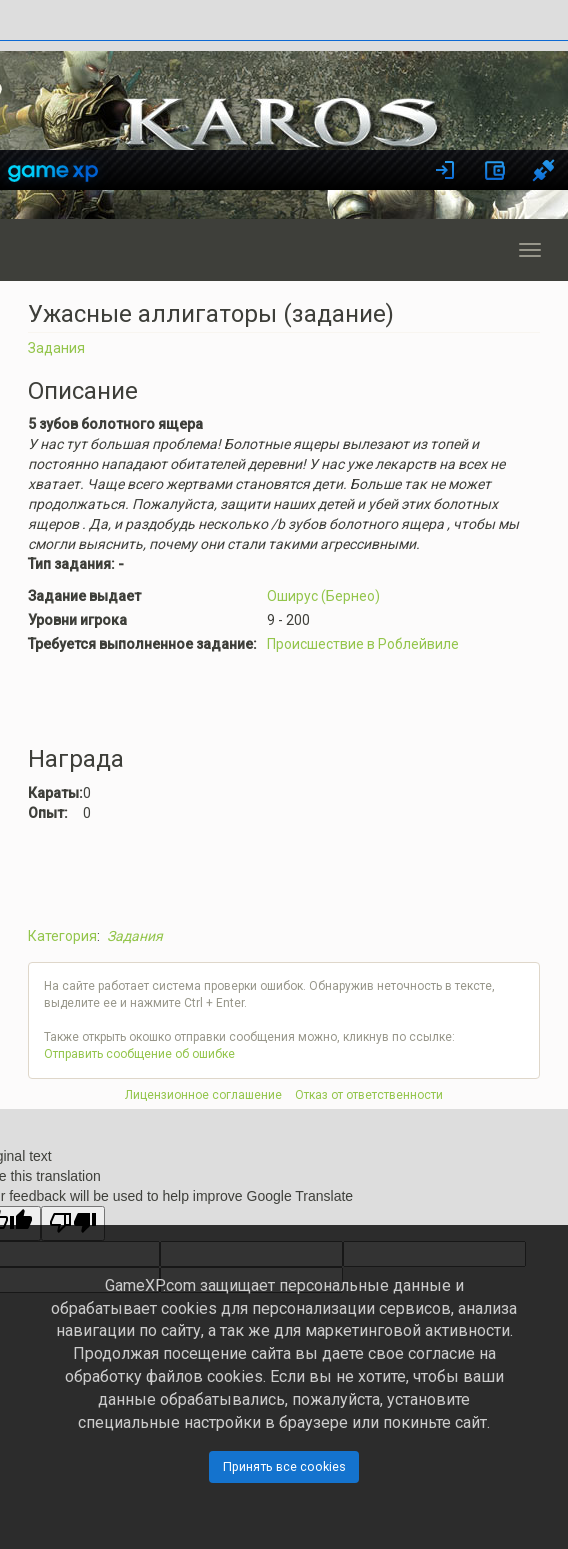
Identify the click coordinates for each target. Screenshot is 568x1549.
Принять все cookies (284, 1466)
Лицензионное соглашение (203, 1095)
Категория (62, 936)
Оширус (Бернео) (323, 596)
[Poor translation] (73, 1223)
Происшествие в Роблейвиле (363, 644)
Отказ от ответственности (369, 1095)
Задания (56, 348)
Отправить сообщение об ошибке (139, 1054)
